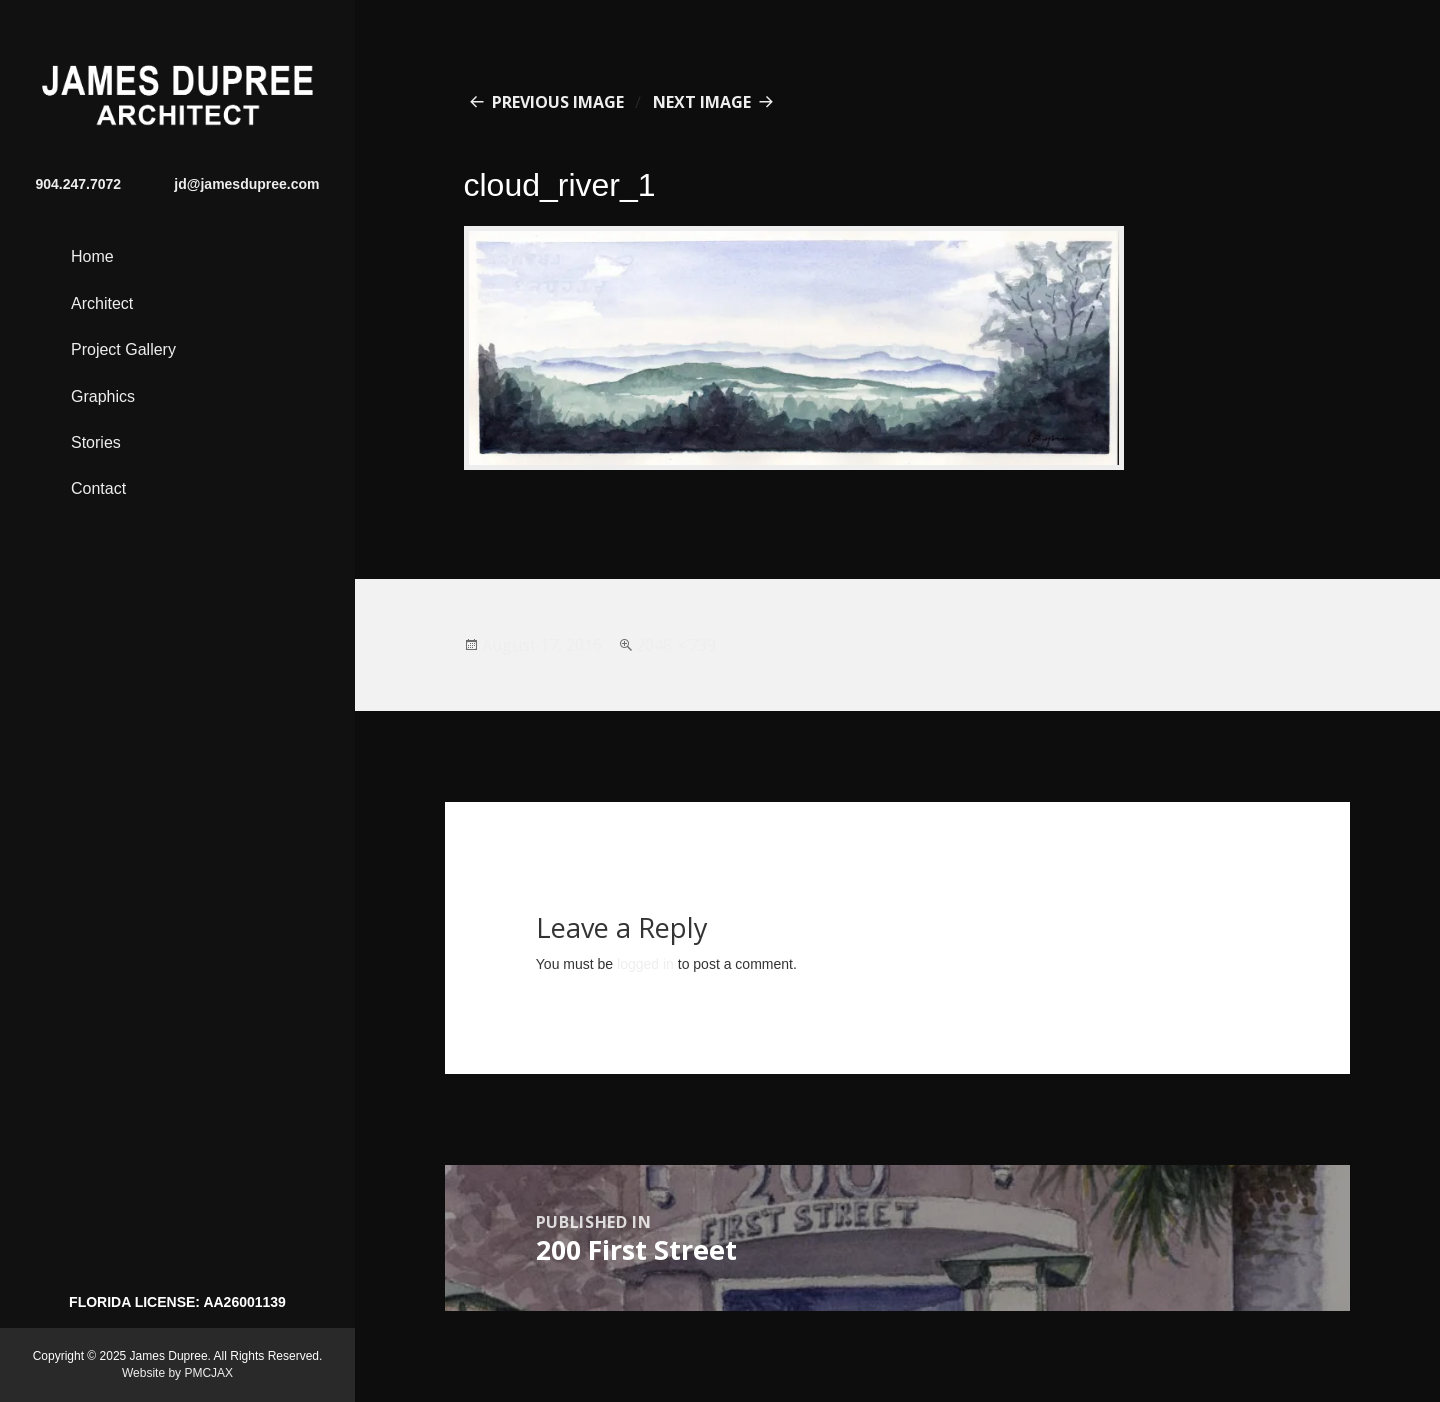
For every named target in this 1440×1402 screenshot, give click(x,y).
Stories (96, 442)
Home (92, 256)
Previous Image (558, 102)
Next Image (702, 102)
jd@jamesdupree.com (246, 184)
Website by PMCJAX (177, 1373)
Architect (102, 303)
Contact (98, 488)
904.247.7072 (79, 184)
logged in (645, 964)
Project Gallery (123, 349)
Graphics (103, 396)
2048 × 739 (676, 645)
